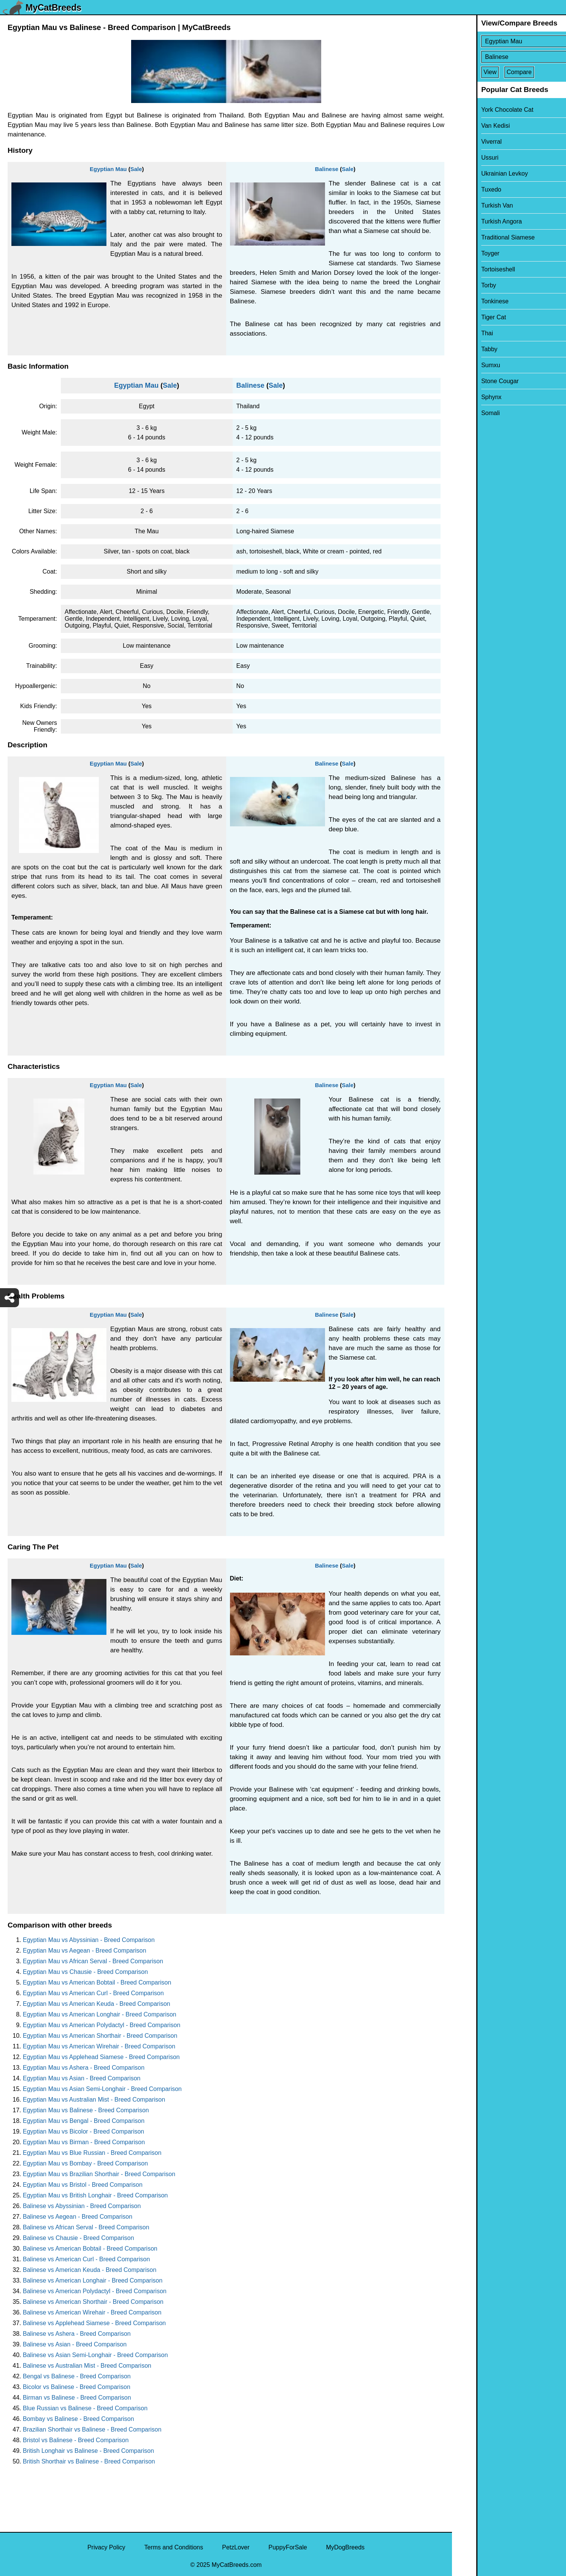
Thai (463, 333)
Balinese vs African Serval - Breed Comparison (86, 2227)
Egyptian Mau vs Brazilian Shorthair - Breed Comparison (99, 2174)
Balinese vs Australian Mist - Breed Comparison (87, 2365)
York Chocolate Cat (483, 109)
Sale (136, 169)
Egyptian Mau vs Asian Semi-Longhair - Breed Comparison (102, 2089)
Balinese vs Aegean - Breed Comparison (77, 2216)
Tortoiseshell (474, 269)
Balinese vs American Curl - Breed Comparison (86, 2259)
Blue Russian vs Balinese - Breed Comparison (85, 2408)
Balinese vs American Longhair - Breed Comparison (92, 2280)
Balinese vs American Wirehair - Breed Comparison (92, 2312)
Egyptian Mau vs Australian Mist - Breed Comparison (94, 2099)
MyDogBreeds (345, 2547)
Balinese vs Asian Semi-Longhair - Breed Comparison (95, 2355)
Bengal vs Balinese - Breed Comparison (77, 2376)
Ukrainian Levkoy (480, 173)
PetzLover (235, 2547)
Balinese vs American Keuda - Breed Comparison (89, 2270)
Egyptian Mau (108, 169)
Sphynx (467, 397)
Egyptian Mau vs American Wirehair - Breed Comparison (99, 2046)
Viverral (467, 141)
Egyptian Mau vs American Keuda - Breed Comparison (96, 2004)
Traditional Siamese (484, 237)
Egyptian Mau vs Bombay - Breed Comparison (85, 2163)
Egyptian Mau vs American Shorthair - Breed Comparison (100, 2035)
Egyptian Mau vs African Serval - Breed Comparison (93, 1961)
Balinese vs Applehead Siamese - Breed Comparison (94, 2323)
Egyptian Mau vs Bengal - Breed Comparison (83, 2121)
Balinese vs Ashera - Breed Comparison (77, 2333)
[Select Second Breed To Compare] (509, 57)
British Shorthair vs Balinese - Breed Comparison (89, 2461)
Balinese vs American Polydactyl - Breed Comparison (94, 2291)
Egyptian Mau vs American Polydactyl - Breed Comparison (101, 2025)
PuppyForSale (287, 2547)
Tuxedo (467, 189)
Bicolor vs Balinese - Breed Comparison (76, 2387)
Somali (466, 413)
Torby (464, 285)
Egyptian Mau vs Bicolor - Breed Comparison (83, 2131)
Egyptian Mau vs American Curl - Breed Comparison (93, 1993)
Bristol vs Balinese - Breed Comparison (75, 2440)
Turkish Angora (477, 221)
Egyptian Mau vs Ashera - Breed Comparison (83, 2067)
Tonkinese (470, 301)
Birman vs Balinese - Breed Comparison (77, 2397)
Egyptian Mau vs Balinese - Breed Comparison (86, 2110)
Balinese (326, 169)
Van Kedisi (471, 125)
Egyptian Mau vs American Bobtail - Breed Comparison (97, 1982)
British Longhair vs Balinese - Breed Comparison (88, 2451)
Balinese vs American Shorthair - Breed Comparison (93, 2302)
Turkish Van (473, 205)
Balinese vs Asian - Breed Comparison (75, 2344)
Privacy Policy (106, 2547)
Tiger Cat (469, 317)
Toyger (466, 253)
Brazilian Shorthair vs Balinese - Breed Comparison (92, 2429)
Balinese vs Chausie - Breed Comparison (78, 2238)
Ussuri (465, 157)
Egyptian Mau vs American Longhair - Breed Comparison (99, 2014)
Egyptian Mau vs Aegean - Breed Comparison (84, 1950)
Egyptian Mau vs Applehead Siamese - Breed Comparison (101, 2057)
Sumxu (466, 365)
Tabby (465, 349)
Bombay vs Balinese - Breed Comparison (78, 2419)
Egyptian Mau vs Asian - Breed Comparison (81, 2078)
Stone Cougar (476, 381)
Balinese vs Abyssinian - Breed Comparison (82, 2206)
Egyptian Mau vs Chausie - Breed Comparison (85, 1972)
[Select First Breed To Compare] (509, 41)
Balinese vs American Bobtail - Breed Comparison (90, 2248)
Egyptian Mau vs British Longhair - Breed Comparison (95, 2195)
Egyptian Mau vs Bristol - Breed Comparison (83, 2184)
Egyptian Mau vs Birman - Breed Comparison (84, 2142)
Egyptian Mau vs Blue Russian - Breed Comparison (92, 2153)
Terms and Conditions (173, 2547)
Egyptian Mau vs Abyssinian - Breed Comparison (89, 1940)
